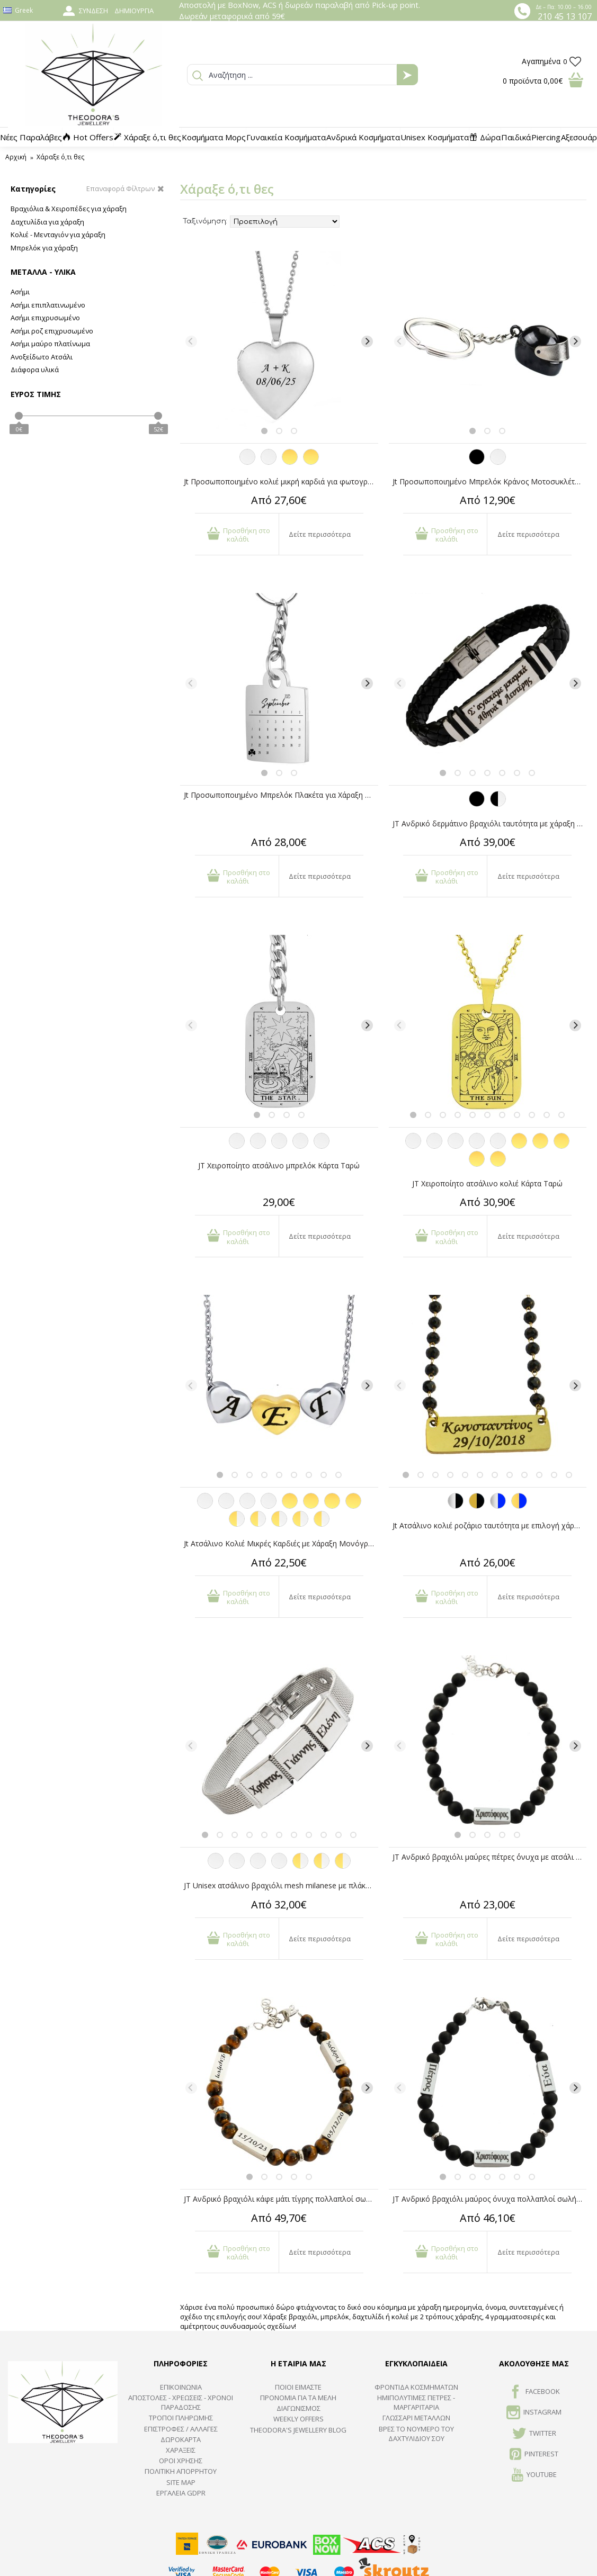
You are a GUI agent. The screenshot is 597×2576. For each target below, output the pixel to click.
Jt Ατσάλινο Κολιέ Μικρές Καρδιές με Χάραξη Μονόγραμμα (281, 1543)
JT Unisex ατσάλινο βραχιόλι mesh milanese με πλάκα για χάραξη (281, 1885)
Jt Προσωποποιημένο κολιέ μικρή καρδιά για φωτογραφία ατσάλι (281, 481)
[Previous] (191, 341)
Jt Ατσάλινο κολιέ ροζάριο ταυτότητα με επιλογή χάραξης (490, 1525)
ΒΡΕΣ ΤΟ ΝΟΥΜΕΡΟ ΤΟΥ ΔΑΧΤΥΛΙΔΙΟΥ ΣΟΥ (416, 2433)
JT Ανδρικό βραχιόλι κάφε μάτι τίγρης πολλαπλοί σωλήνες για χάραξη (281, 2199)
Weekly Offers (298, 2419)
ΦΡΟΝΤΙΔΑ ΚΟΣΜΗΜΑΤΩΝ (416, 2387)
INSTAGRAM (534, 2412)
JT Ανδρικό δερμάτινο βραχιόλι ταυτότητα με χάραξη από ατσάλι (490, 823)
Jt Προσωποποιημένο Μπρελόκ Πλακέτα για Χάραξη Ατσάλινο (281, 795)
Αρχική (15, 156)
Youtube (534, 2475)
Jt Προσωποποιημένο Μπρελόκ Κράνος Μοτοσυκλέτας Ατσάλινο (490, 481)
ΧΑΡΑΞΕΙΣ (180, 2450)
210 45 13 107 (565, 16)
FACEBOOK (534, 2392)
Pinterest (534, 2454)
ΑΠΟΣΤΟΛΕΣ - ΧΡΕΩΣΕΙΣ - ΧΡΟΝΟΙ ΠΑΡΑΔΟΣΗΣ (180, 2402)
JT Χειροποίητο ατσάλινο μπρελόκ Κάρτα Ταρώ (279, 1165)
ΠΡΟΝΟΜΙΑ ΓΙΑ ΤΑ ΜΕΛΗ (298, 2397)
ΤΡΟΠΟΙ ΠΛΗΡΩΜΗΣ (181, 2417)
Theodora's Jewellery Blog (298, 2430)
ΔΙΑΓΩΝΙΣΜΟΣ (298, 2408)
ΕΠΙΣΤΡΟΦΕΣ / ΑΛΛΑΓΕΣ (181, 2429)
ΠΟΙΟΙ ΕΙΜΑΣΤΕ (298, 2387)
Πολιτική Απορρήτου (181, 2471)
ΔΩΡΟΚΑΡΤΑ (181, 2439)
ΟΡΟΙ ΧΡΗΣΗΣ (180, 2460)
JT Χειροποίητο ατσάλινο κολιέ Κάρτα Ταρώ (487, 1183)
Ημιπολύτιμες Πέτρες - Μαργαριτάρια (416, 2402)
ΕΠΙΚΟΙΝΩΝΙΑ (181, 2387)
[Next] (367, 341)
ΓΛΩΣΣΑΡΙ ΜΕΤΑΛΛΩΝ (416, 2417)
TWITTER (534, 2434)
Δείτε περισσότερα (320, 534)
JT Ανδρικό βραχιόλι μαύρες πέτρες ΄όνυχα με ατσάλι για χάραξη (490, 1857)
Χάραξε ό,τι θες (60, 156)
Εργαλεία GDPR (181, 2493)
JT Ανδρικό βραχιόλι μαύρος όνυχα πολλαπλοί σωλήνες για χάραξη (490, 2199)
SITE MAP (180, 2482)
